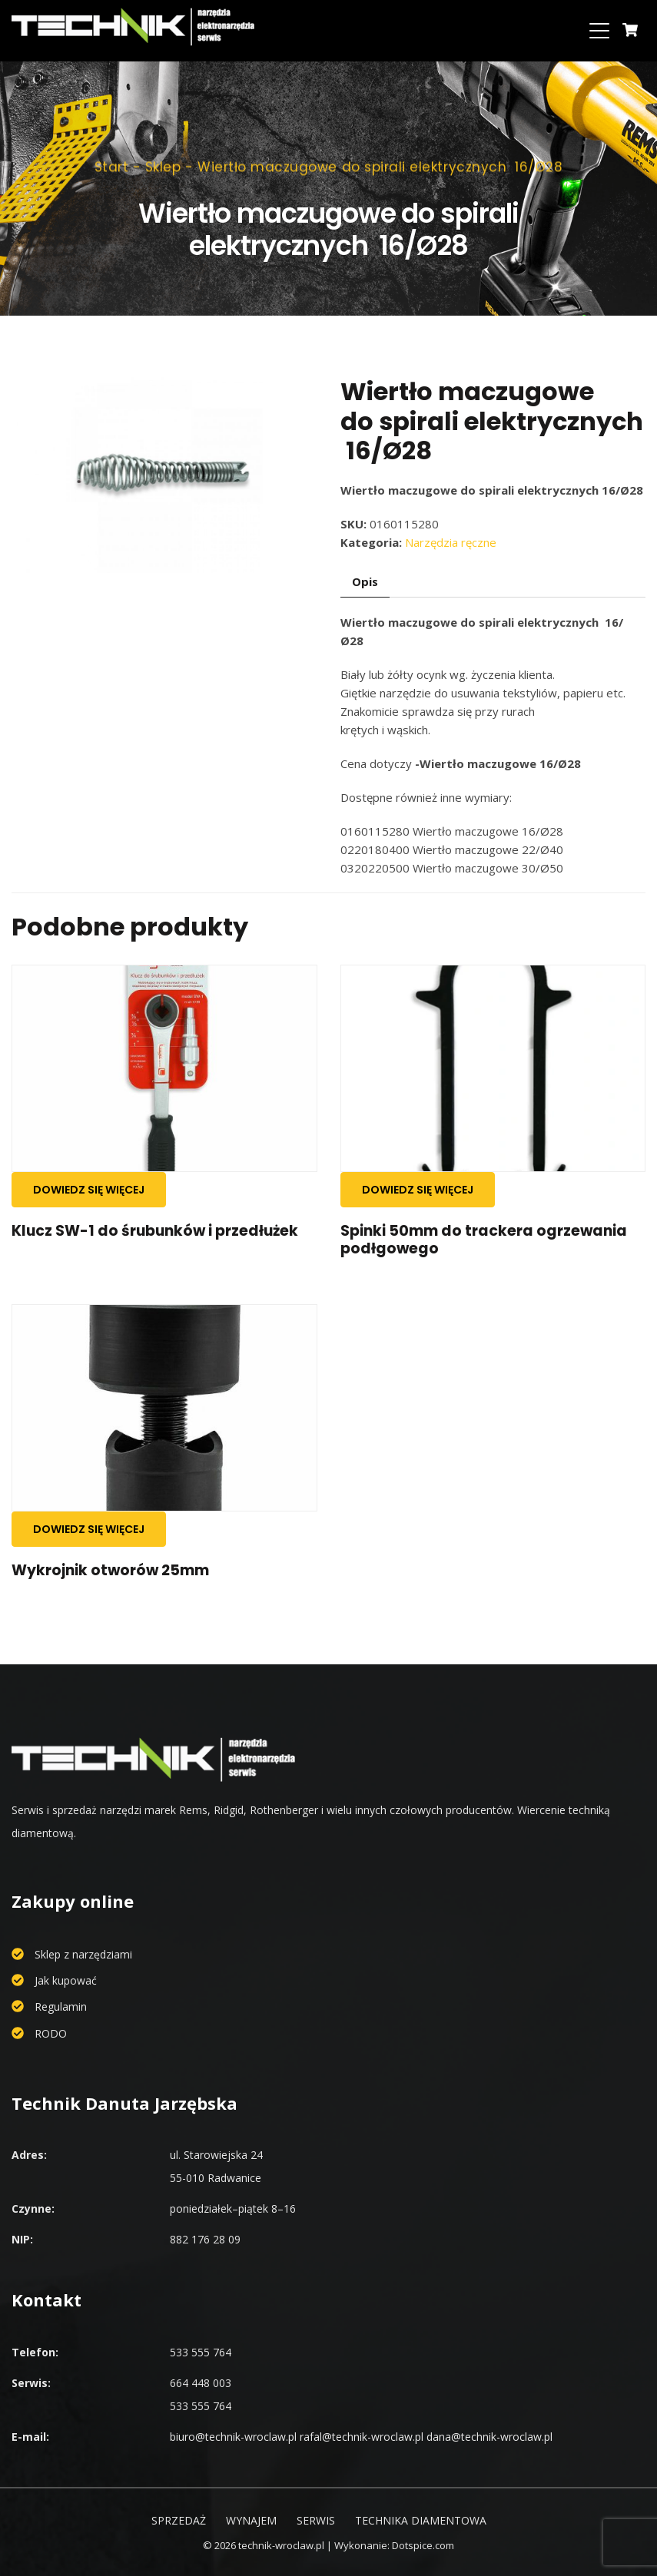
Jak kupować (66, 1980)
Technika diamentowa (420, 2520)
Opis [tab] (365, 581)
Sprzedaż (178, 2520)
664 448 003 (200, 2383)
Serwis (316, 2520)
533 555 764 (200, 2352)
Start (112, 157)
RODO (51, 2033)
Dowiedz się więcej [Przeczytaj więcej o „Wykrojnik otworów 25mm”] (88, 1529)
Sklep (163, 157)
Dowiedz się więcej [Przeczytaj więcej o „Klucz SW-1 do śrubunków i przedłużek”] (88, 1189)
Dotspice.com (423, 2545)
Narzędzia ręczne (450, 542)
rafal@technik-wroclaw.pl (361, 2436)
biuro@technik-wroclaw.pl (233, 2436)
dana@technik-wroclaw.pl (489, 2436)
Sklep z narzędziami (83, 1954)
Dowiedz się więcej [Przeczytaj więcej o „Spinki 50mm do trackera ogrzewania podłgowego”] (417, 1189)
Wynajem (251, 2520)
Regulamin (61, 2006)
